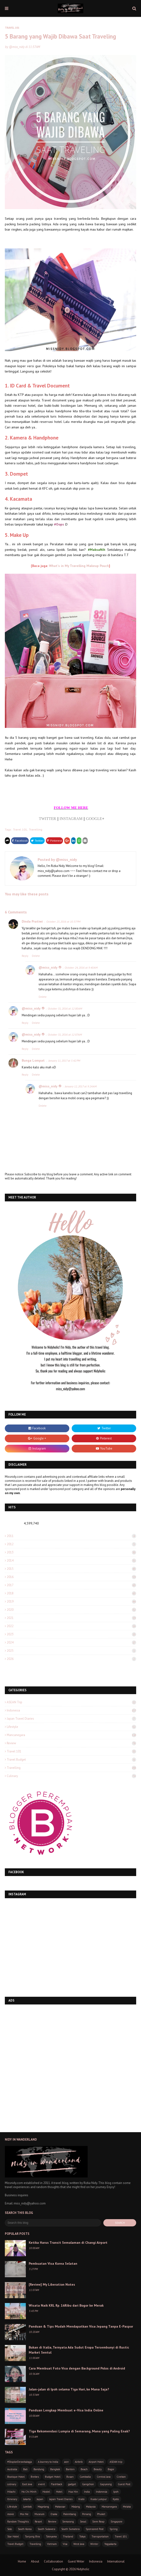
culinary (71, 1776)
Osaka (53, 2514)
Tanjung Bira (32, 2536)
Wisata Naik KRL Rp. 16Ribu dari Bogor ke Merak (66, 2305)
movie (10, 2514)
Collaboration (53, 2561)
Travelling (35, 829)
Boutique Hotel (16, 2476)
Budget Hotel (52, 2476)
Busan (70, 2476)
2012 (71, 1544)
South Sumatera (70, 2529)
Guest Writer (76, 2561)
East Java (27, 2484)
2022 (71, 1626)
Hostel (46, 2491)
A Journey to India (48, 2461)
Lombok (27, 2506)
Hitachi (11, 2491)
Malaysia (91, 2506)
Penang (86, 2514)
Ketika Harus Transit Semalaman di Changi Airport (68, 2242)
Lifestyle (71, 1727)
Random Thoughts (18, 2521)
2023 (71, 1634)
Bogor (111, 2469)
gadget (72, 2484)
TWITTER (47, 819)
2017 (71, 1585)
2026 (71, 1659)
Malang (75, 2506)
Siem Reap (98, 2521)
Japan (40, 2499)
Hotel (59, 2491)
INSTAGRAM (71, 819)
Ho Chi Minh (28, 2491)
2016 (71, 1577)
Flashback (56, 2484)
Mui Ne (24, 2514)
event (41, 2484)
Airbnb (79, 2461)
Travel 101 (20, 829)
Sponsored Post (95, 2529)
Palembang (69, 2514)
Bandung (39, 2469)
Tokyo (82, 2536)
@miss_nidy (17, 47)
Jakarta (27, 2499)
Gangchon (88, 2484)
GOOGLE (94, 819)
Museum (39, 2514)
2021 (71, 1618)
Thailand (68, 2536)
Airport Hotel (96, 2461)
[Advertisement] (70, 2044)
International (116, 2561)
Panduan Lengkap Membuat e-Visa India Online (66, 2410)
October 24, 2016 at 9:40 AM (81, 967)
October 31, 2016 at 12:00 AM (65, 1008)
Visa (65, 2544)
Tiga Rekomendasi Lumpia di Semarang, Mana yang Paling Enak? (79, 2431)
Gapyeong (106, 2484)
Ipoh (116, 2491)
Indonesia (71, 1710)
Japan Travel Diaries (71, 1719)
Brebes (35, 2476)
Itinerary (12, 2499)
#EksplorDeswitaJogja (19, 2461)
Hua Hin (73, 2491)
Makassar (60, 2506)
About (35, 2561)
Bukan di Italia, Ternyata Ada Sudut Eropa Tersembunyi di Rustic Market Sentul (79, 2350)
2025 (71, 1651)
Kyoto (116, 2499)
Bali (25, 2469)
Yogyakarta (110, 2544)
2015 (71, 1569)
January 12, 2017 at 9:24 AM (81, 1086)
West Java (78, 2544)
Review (71, 1743)
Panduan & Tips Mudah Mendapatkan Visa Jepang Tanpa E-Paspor (81, 2326)
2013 (71, 1552)
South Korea (25, 2529)
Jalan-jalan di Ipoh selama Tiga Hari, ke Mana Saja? (69, 2389)
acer (66, 2461)
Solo (9, 2529)
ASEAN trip (71, 1702)
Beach (84, 2469)
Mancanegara (71, 1735)
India (87, 2491)
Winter (94, 2544)
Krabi (81, 2499)
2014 (71, 1560)
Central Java (104, 2476)
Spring (114, 2529)
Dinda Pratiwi (32, 921)
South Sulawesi (46, 2529)
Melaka (127, 2506)
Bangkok (55, 2469)
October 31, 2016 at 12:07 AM (65, 1034)
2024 (71, 1642)
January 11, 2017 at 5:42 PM (64, 1060)
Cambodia (85, 2476)
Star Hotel (13, 2536)
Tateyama (51, 2536)
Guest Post (124, 2484)
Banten (70, 2469)
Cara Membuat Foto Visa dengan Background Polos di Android (77, 2368)
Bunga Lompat (33, 1060)
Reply (25, 956)
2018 (71, 1593)
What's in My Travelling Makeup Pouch (79, 566)
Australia (12, 2469)
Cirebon (121, 2476)
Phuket (101, 2514)
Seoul (83, 2521)
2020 (71, 1610)
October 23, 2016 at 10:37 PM (63, 921)
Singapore (116, 2521)
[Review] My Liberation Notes (52, 2284)
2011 (71, 1536)
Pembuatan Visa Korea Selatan (53, 2263)
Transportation (100, 2536)
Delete (36, 956)
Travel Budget (71, 1759)
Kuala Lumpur (99, 2499)
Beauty (98, 2469)
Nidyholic (83, 2569)
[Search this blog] (53, 2222)
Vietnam (52, 2544)
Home (22, 2561)
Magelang (43, 2506)
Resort (38, 2521)
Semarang (68, 2521)
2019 (71, 1601)
